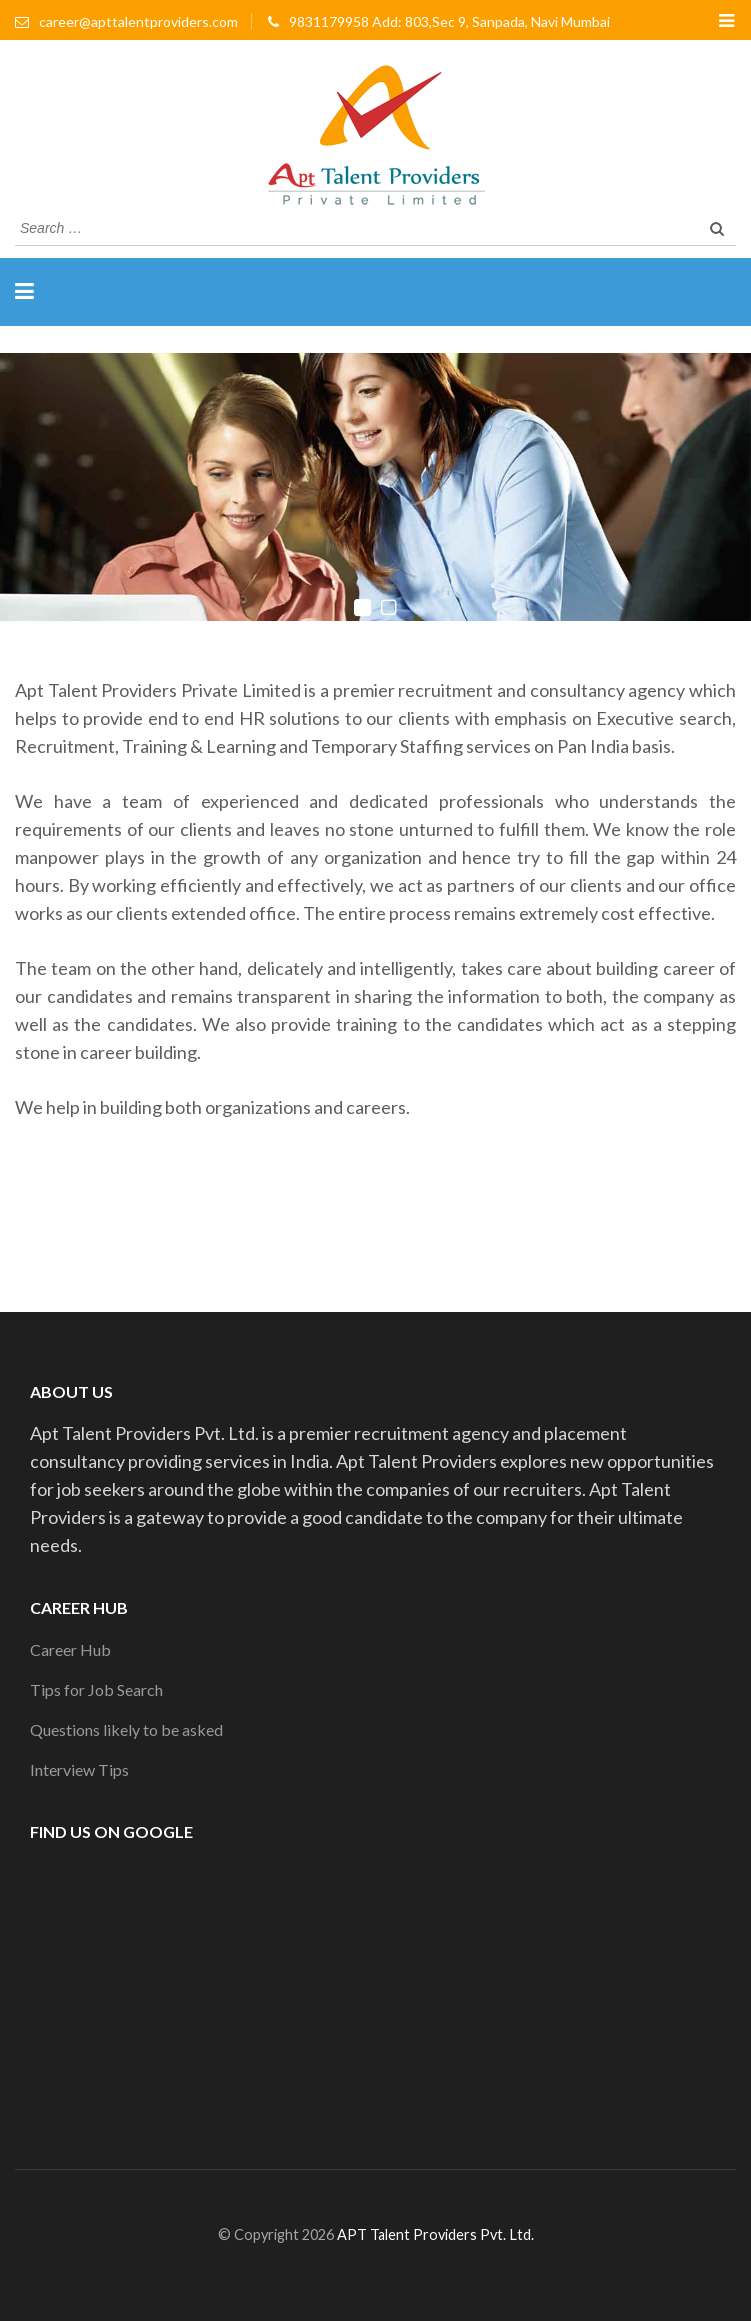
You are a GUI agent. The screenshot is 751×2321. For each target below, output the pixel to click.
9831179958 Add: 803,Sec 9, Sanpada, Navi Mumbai (449, 21)
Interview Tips (79, 1769)
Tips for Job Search (96, 1689)
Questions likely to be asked (126, 1729)
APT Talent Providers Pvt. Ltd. (435, 2234)
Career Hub (70, 1649)
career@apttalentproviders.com (138, 21)
